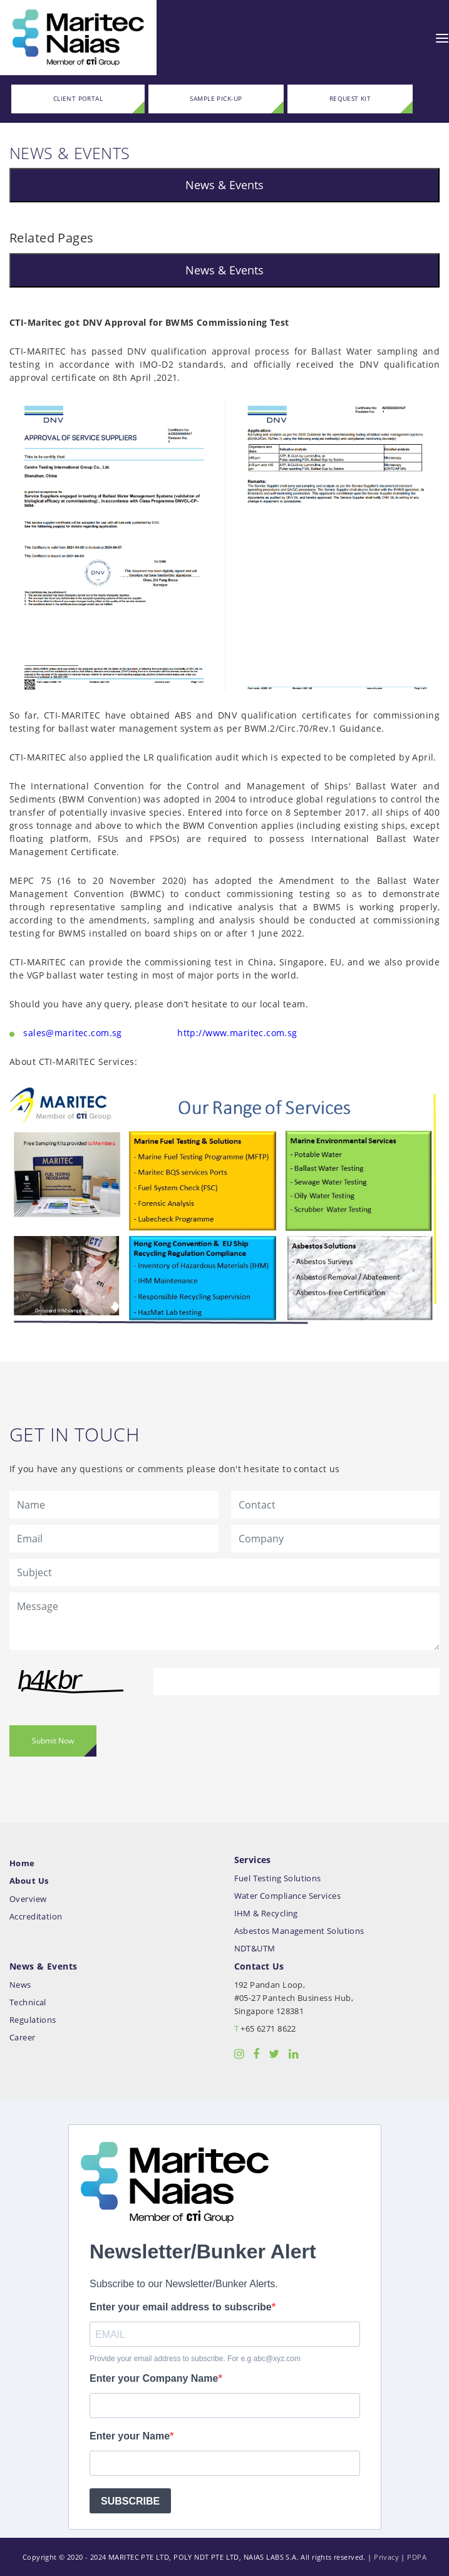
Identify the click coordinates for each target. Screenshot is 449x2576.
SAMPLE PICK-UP (216, 99)
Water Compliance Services (287, 1896)
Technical (27, 2002)
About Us (28, 1881)
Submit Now (53, 1740)
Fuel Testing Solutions (277, 1878)
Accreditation (35, 1916)
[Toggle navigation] (442, 38)
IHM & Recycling (266, 1913)
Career (22, 2037)
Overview (27, 1899)
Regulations (32, 2020)
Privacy (386, 2557)
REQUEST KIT (350, 99)
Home (22, 1863)
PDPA (416, 2557)
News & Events (224, 184)
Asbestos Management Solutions (299, 1931)
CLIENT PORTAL (78, 99)
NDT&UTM (255, 1948)
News (20, 1985)
